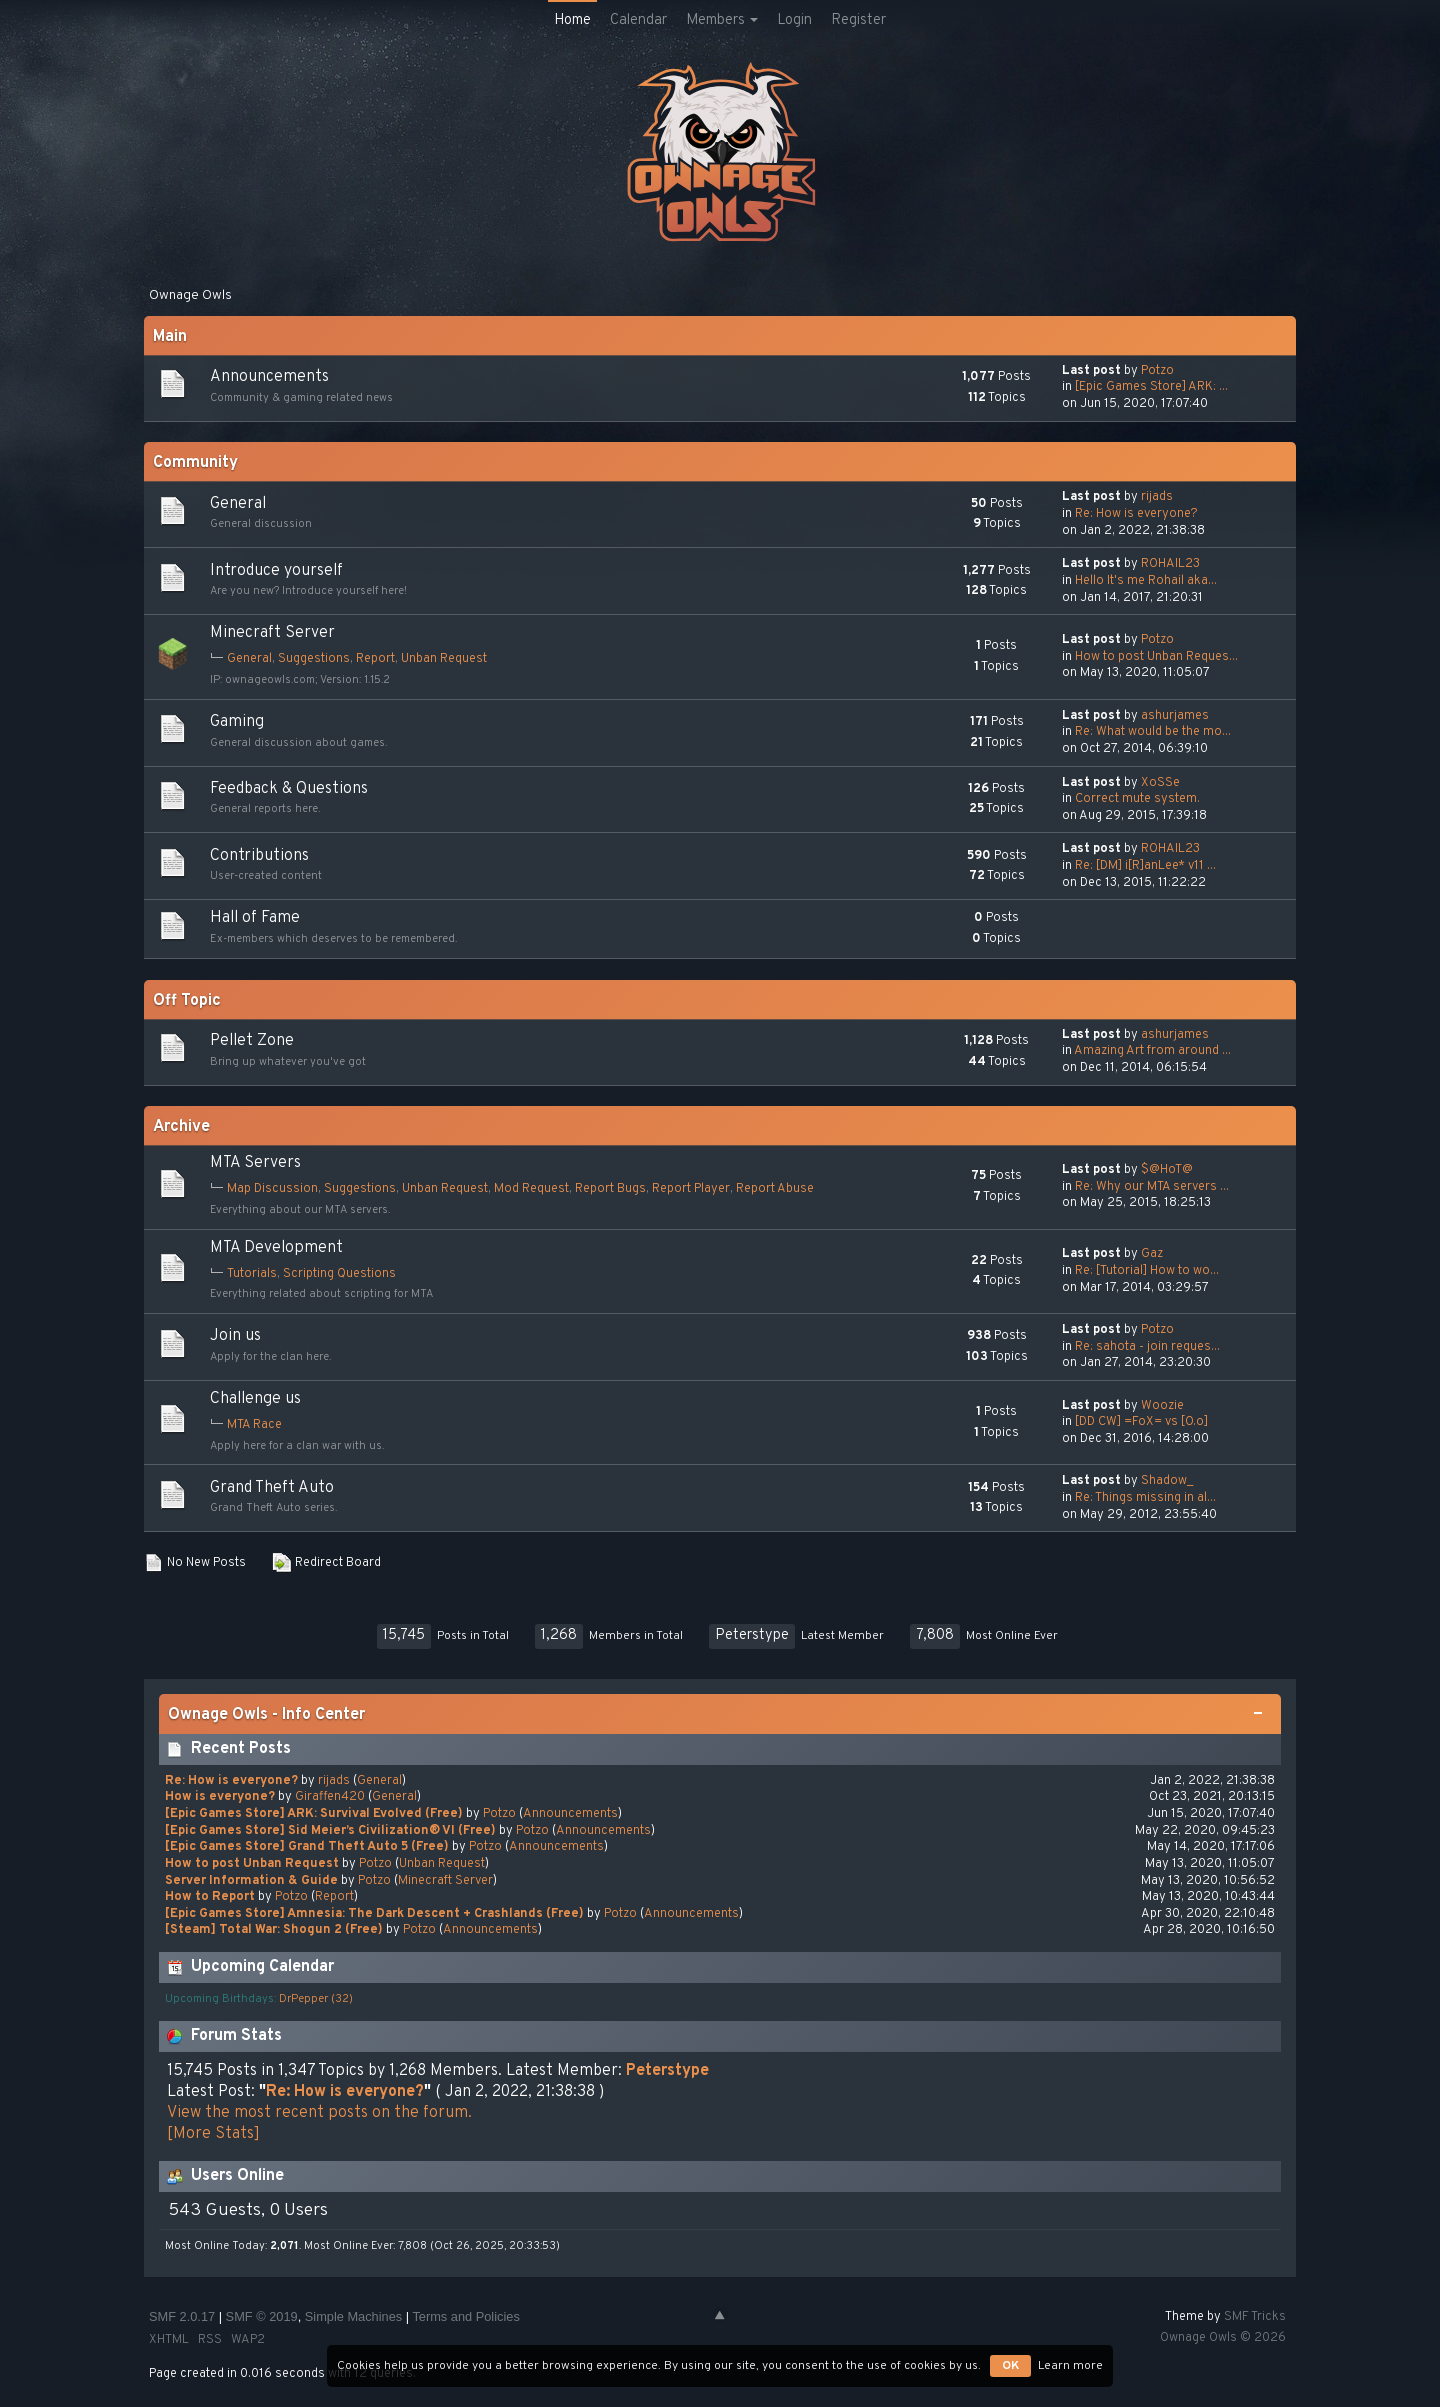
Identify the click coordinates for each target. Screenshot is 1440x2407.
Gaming (237, 722)
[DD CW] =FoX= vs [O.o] (1141, 1422)
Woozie (1162, 1406)
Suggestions (314, 659)
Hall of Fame (255, 918)
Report (375, 659)
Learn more (1070, 2366)
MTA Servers (255, 1163)
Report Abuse (775, 1189)
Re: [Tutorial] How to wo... (1147, 1271)
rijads (1157, 497)
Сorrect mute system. (1137, 799)
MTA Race (254, 1425)
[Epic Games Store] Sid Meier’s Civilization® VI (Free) (330, 1831)
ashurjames (1175, 716)
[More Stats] (213, 2134)
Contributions (259, 856)
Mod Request (531, 1189)
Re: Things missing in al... (1145, 1498)
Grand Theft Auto (272, 1488)
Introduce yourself (276, 571)
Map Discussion (272, 1189)
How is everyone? (220, 1797)
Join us (235, 1336)
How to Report (210, 1897)
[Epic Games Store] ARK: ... (1151, 387)
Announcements (269, 377)
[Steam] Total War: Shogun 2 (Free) (274, 1930)
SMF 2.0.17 (182, 2316)
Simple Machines (353, 2316)
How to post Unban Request (252, 1864)
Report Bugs (610, 1189)
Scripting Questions (339, 1274)
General (238, 504)
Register (858, 20)
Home (572, 20)
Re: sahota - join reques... (1147, 1347)
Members (722, 20)
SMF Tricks (1255, 2317)
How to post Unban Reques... (1156, 657)
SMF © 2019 (262, 2316)
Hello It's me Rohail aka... (1146, 581)
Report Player (691, 1189)
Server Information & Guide (251, 1881)
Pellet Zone (252, 1041)
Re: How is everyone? (1136, 514)
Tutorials (252, 1274)
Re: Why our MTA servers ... (1152, 1187)
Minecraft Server (272, 633)
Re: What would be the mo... (1153, 732)
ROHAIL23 (1170, 564)
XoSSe (1160, 783)
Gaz (1152, 1254)
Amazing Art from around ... (1152, 1051)
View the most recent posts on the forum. (319, 2113)
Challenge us (255, 1399)
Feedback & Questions (289, 789)
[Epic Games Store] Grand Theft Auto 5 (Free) (307, 1847)
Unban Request (444, 659)
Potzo (1157, 371)
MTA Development (276, 1248)
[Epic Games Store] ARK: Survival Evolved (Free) (314, 1814)
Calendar (638, 20)
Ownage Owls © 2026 (1223, 2338)
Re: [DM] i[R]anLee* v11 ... (1145, 866)
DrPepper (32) (316, 1999)
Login (794, 20)
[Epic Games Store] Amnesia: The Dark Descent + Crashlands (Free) (374, 1914)
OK (1010, 2366)
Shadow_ (1167, 1481)
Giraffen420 (330, 1797)
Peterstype (752, 1635)
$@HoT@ (1167, 1170)
